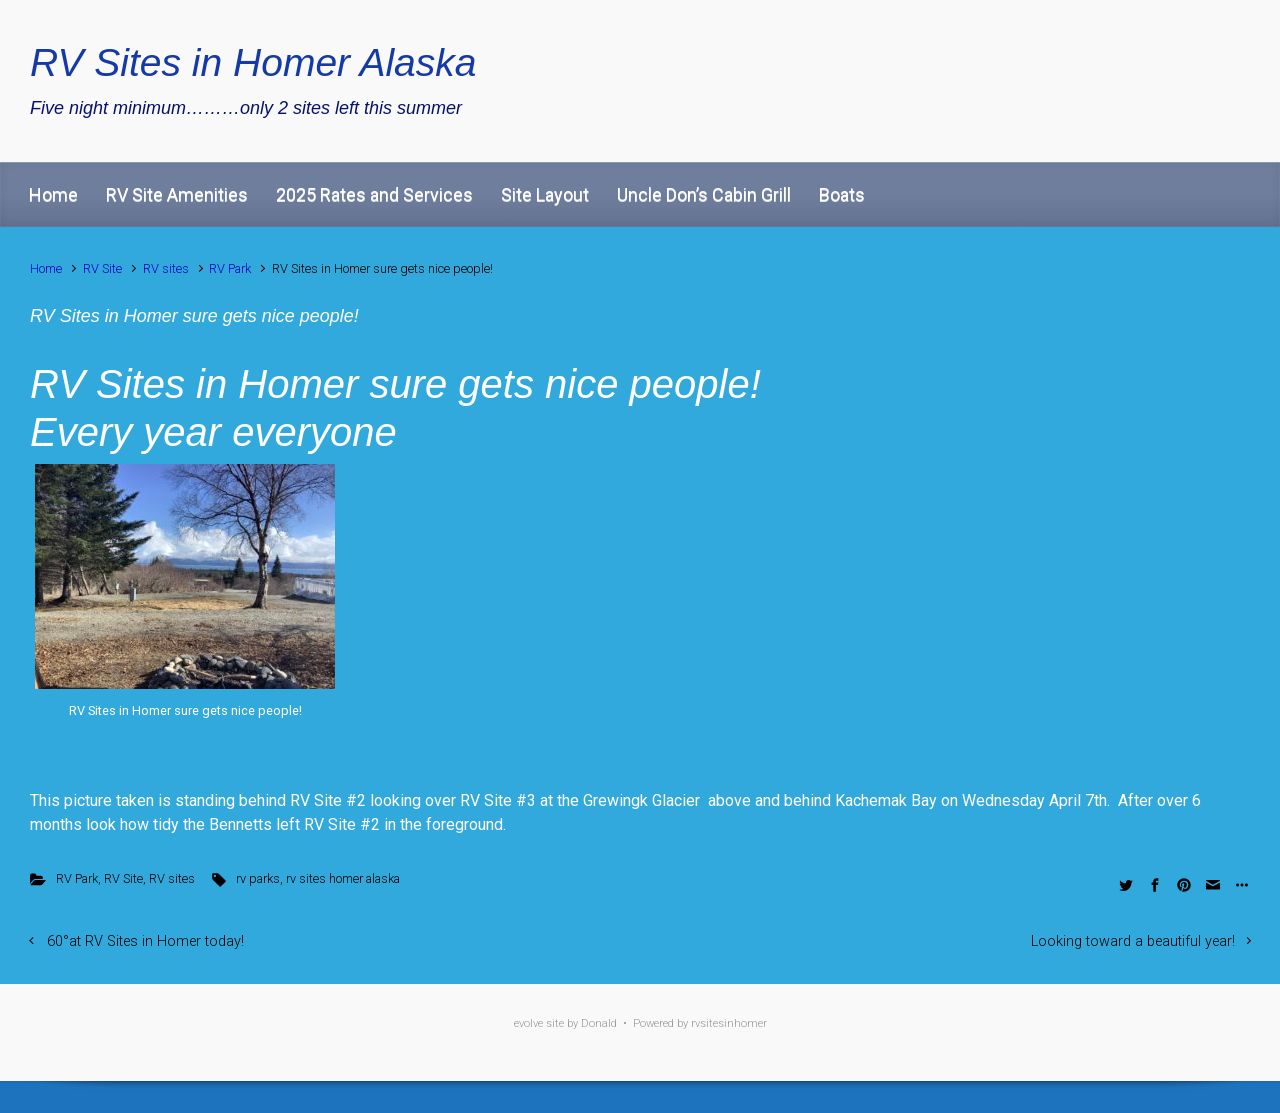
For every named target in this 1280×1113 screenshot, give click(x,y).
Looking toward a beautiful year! (1133, 941)
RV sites (166, 268)
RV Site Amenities (177, 194)
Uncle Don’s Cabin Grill (704, 194)
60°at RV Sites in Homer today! (145, 941)
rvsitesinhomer (729, 1023)
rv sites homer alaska (343, 878)
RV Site (102, 268)
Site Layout (545, 194)
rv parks (258, 878)
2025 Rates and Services (374, 194)
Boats (842, 194)
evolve (528, 1023)
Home (53, 194)
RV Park (230, 268)
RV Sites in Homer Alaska (253, 62)
